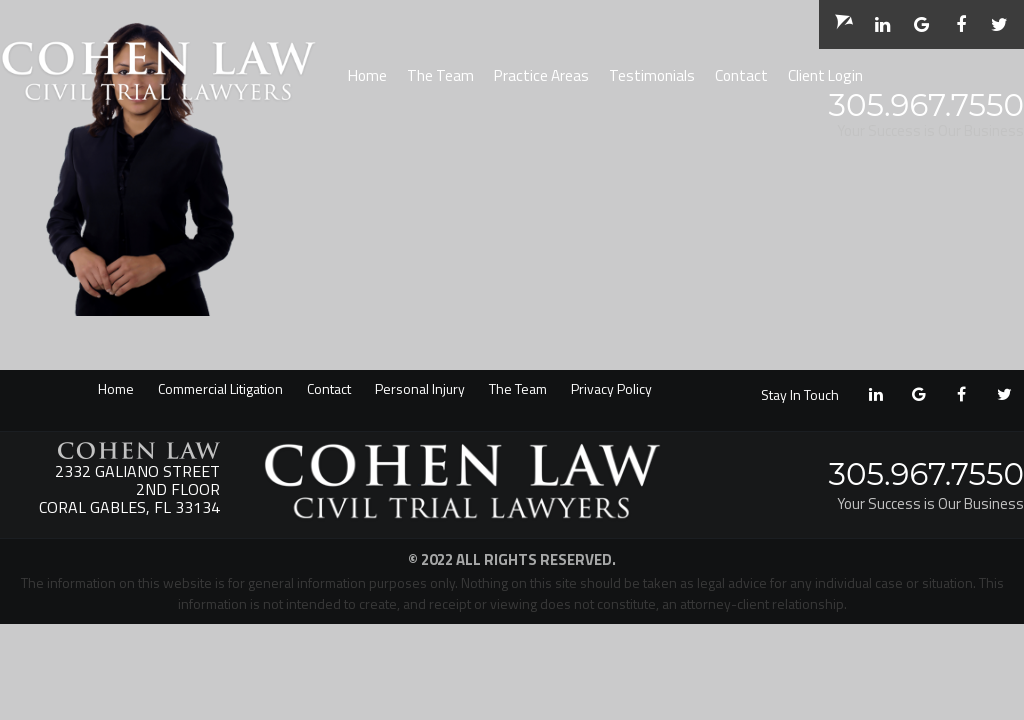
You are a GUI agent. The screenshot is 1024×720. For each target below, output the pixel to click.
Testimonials (652, 75)
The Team (440, 75)
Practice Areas (541, 75)
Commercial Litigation (220, 388)
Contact (741, 75)
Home (367, 75)
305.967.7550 (926, 105)
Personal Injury (420, 388)
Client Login (825, 75)
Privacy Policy (611, 388)
